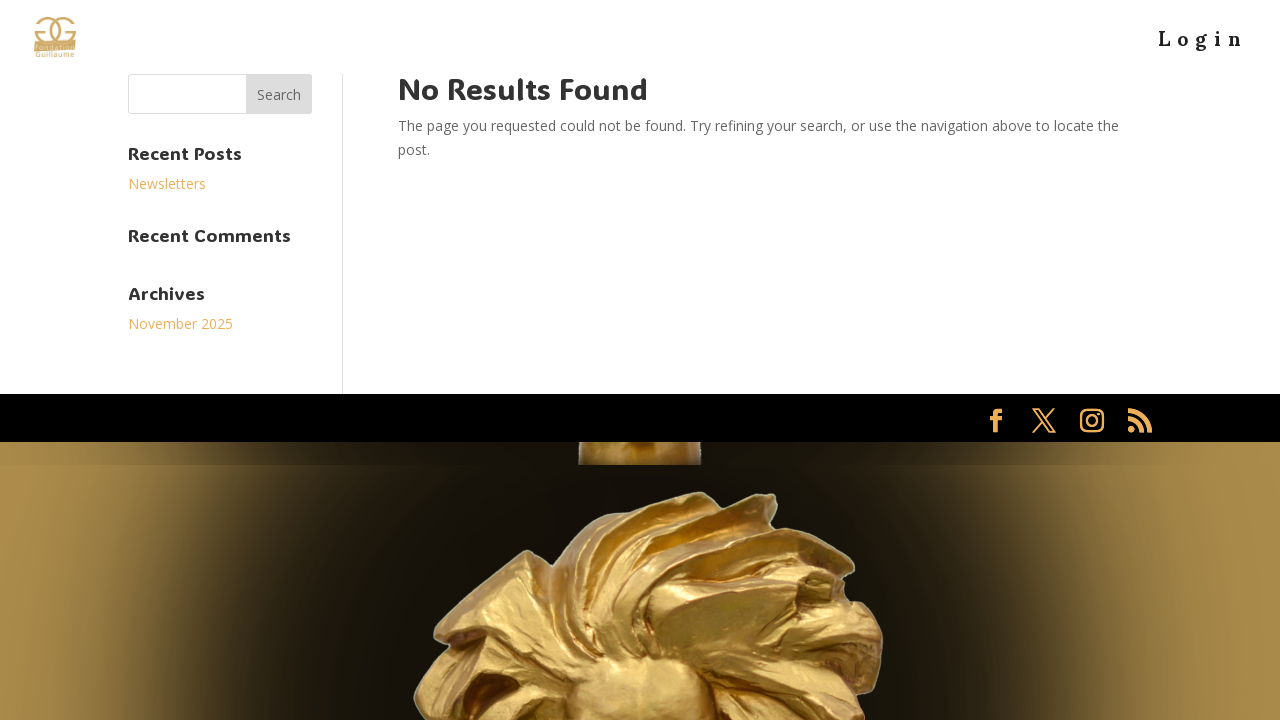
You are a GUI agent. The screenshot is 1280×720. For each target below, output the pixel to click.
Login (1203, 48)
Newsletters (167, 183)
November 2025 (180, 323)
